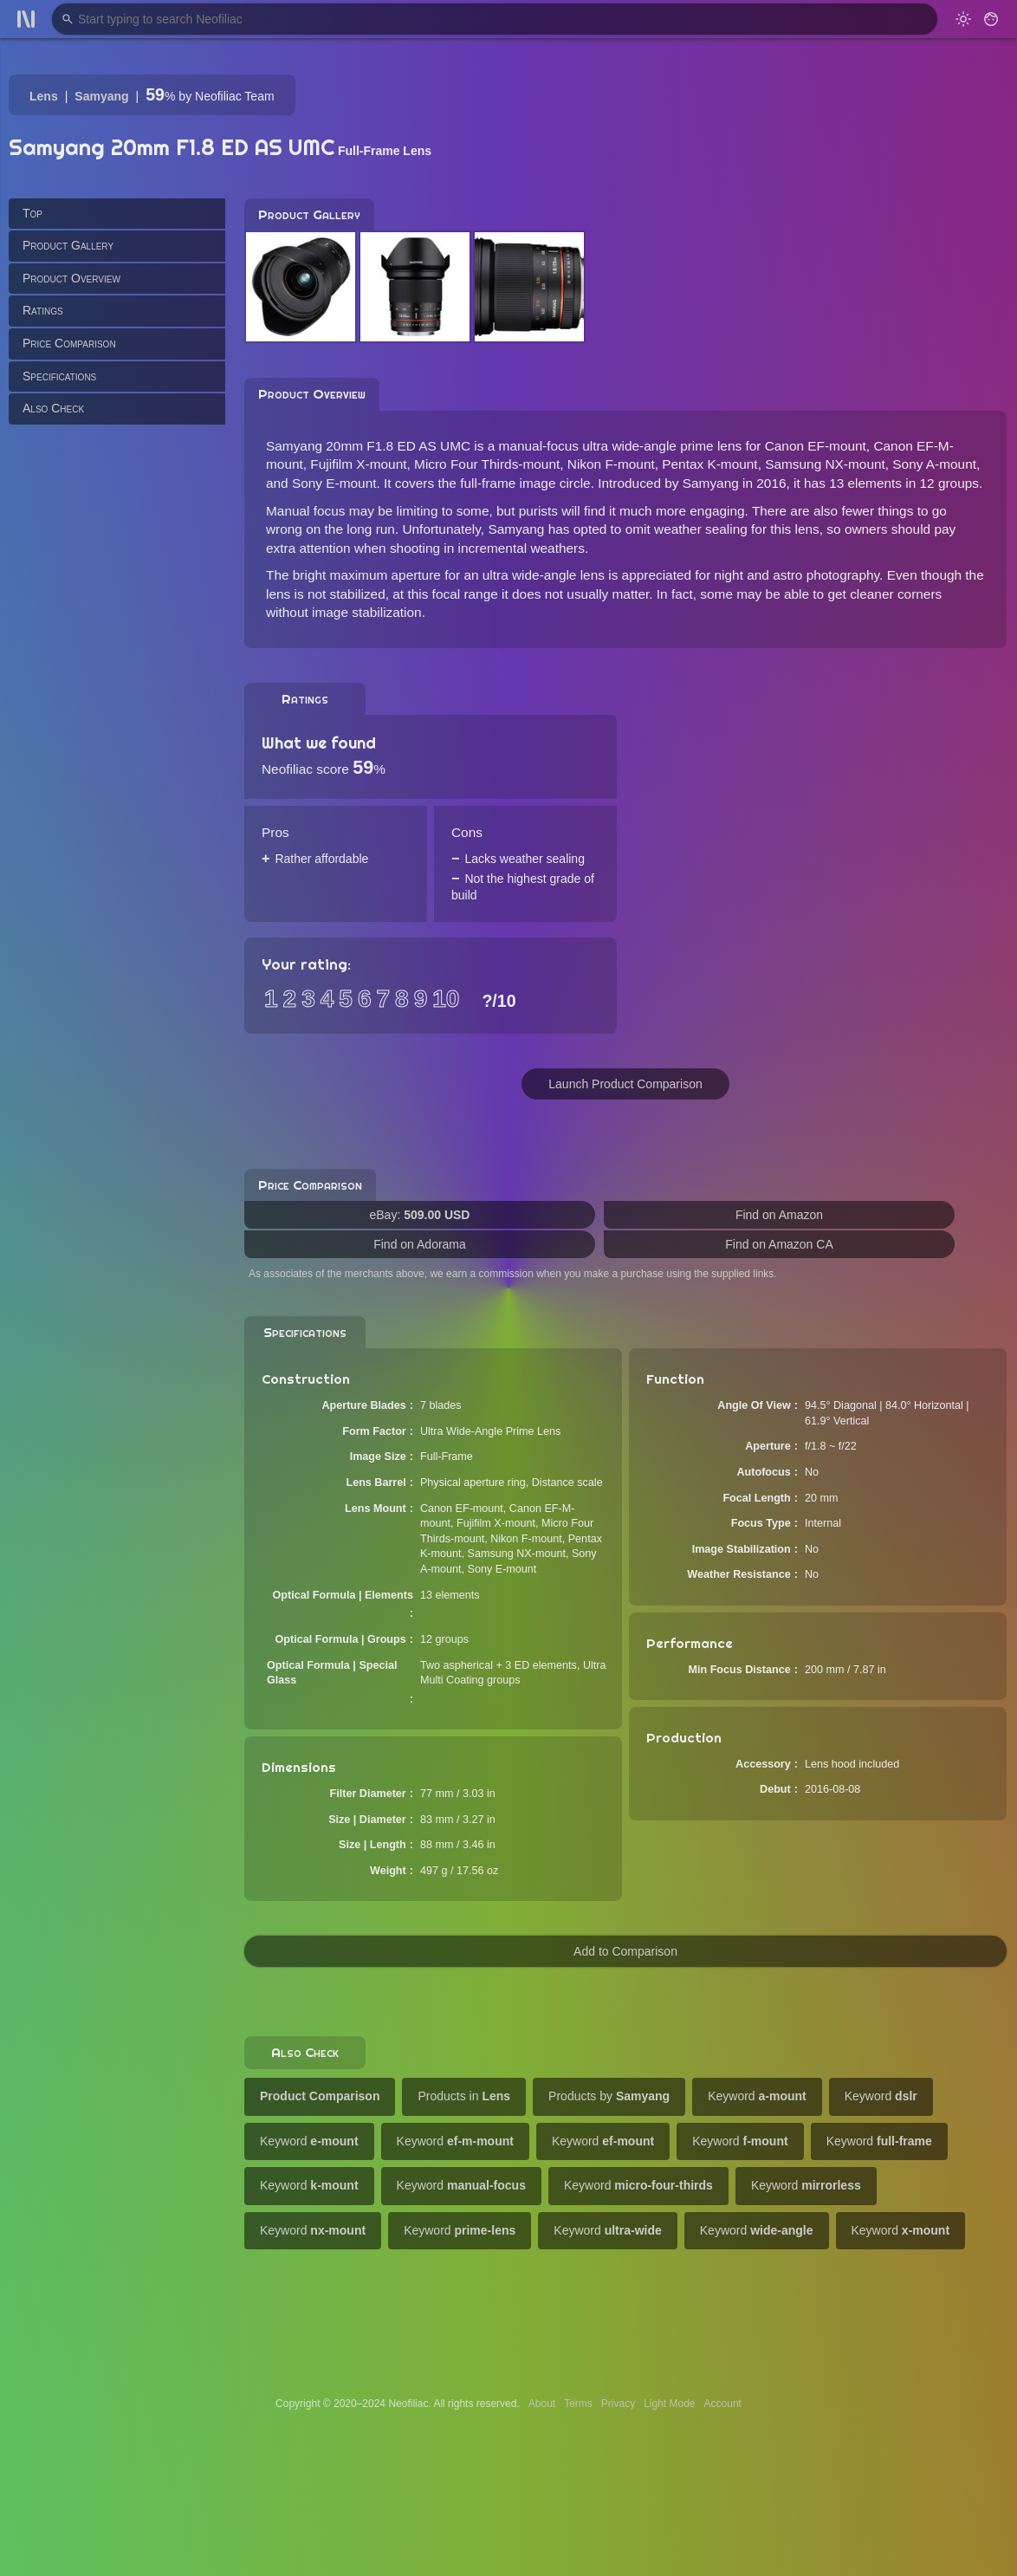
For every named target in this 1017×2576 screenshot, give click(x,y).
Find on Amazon (779, 1215)
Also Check (53, 408)
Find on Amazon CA (779, 1244)
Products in (464, 2096)
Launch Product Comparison (625, 1084)
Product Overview (71, 278)
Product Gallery (68, 245)
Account (723, 2404)
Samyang (101, 96)
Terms (578, 2404)
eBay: (420, 1215)
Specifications (59, 376)
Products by (609, 2096)
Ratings (43, 310)
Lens (43, 96)
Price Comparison (69, 343)
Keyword (757, 2096)
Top (32, 213)
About (541, 2404)
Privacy (618, 2404)
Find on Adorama (419, 1244)
